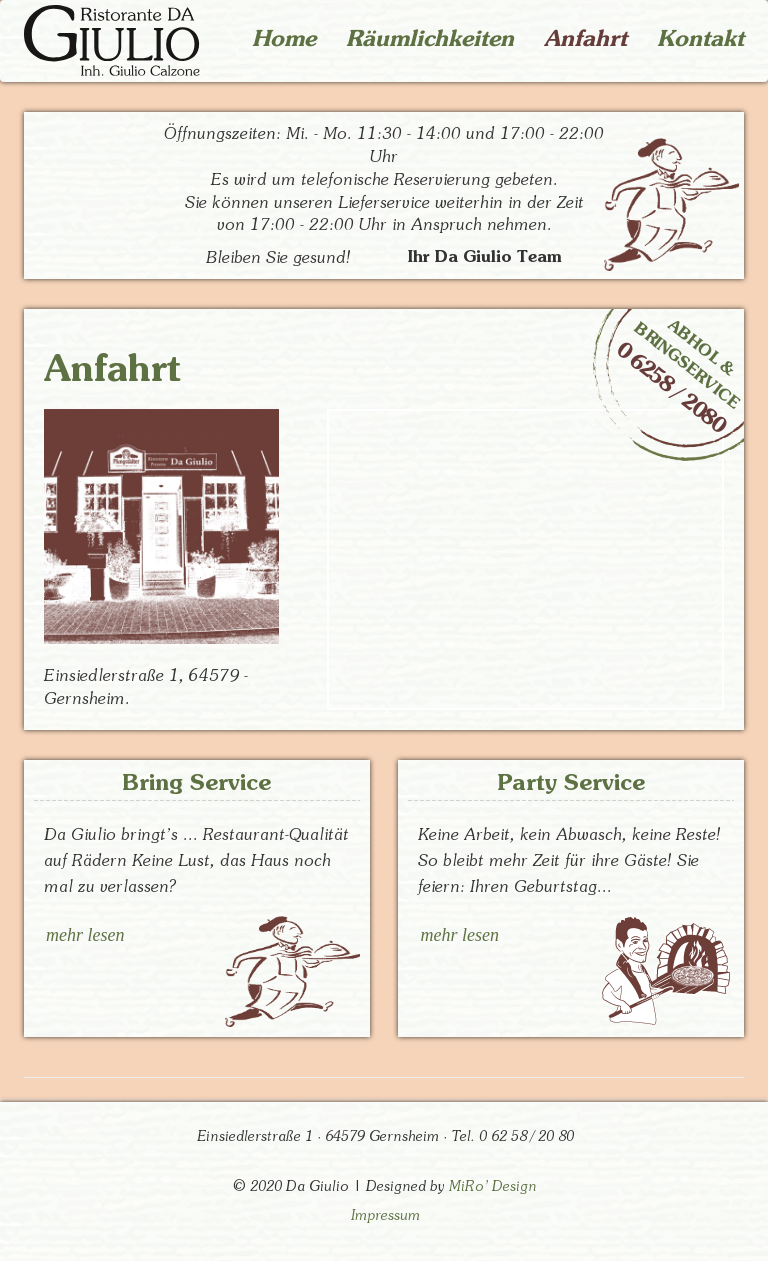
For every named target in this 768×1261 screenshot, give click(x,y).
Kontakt (700, 38)
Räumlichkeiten (430, 38)
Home (284, 38)
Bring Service (196, 782)
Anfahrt (585, 38)
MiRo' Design (493, 1186)
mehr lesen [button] (85, 935)
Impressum (385, 1215)
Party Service (571, 782)
